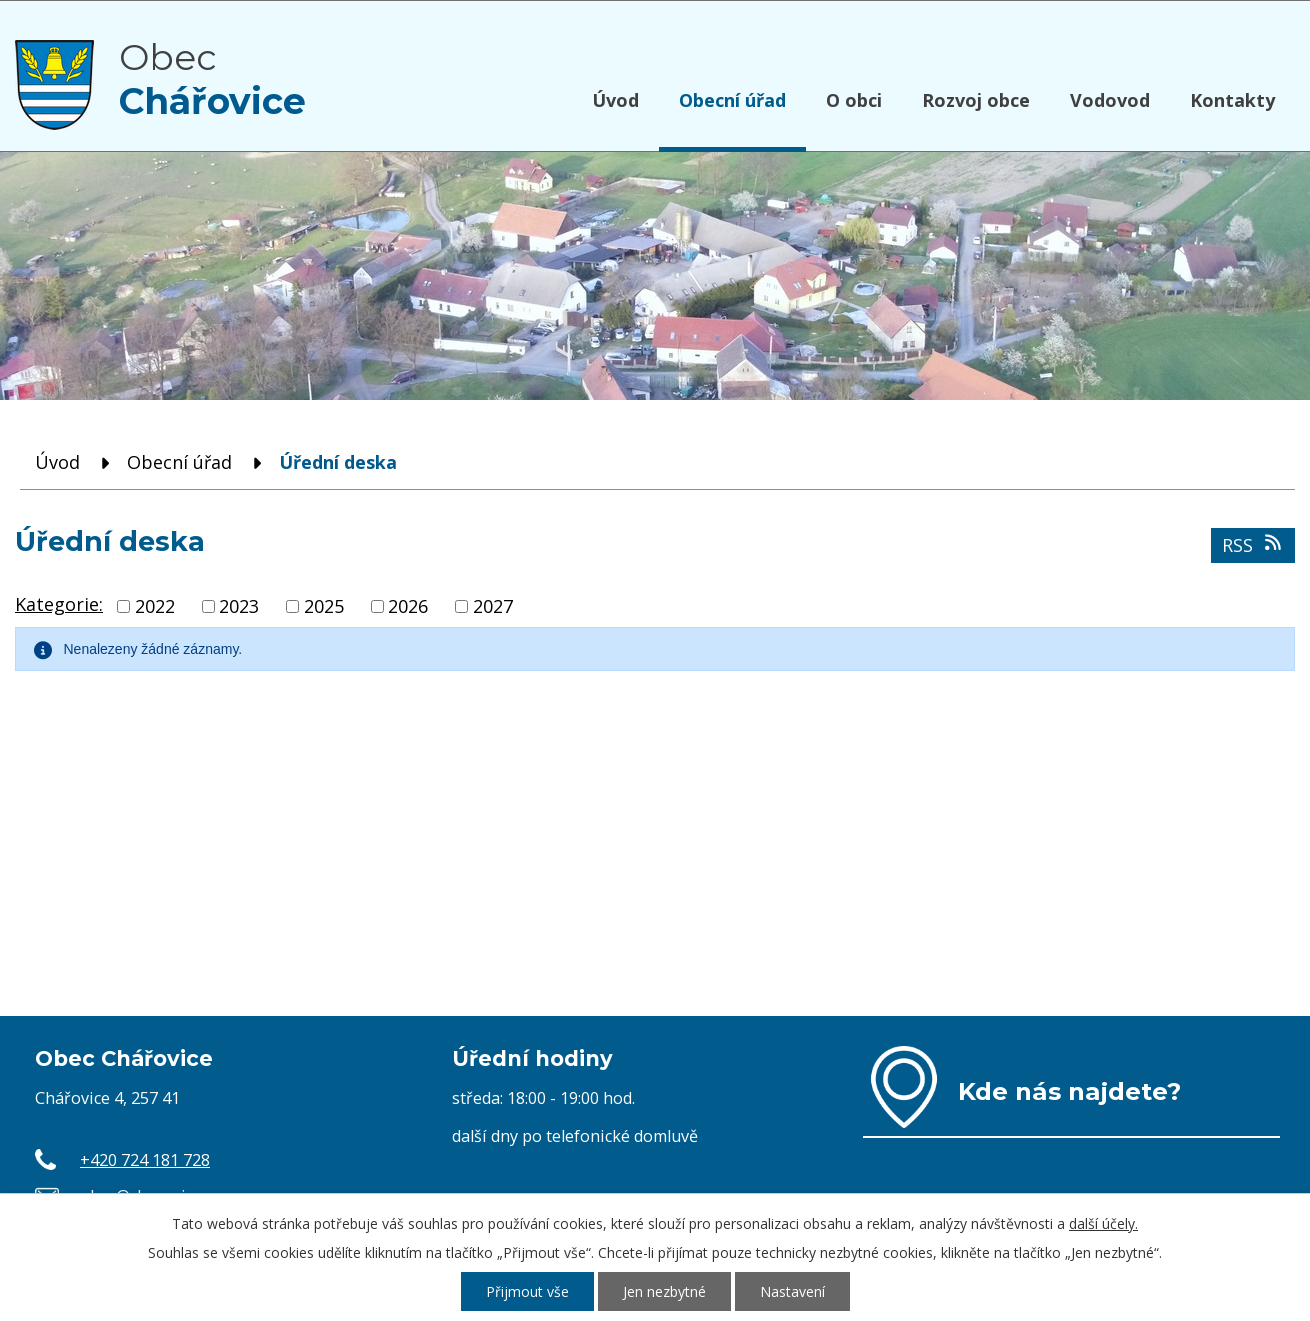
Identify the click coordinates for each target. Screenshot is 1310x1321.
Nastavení (792, 1291)
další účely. (1103, 1223)
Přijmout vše (527, 1291)
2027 (493, 606)
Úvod (615, 100)
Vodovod (1110, 100)
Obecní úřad (732, 100)
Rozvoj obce (976, 100)
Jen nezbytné (664, 1291)
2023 (239, 606)
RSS (1253, 545)
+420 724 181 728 (145, 1160)
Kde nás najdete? (1069, 1091)
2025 (324, 606)
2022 (155, 606)
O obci (854, 100)
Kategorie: (59, 604)
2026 (408, 606)
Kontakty (1232, 100)
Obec (212, 79)
